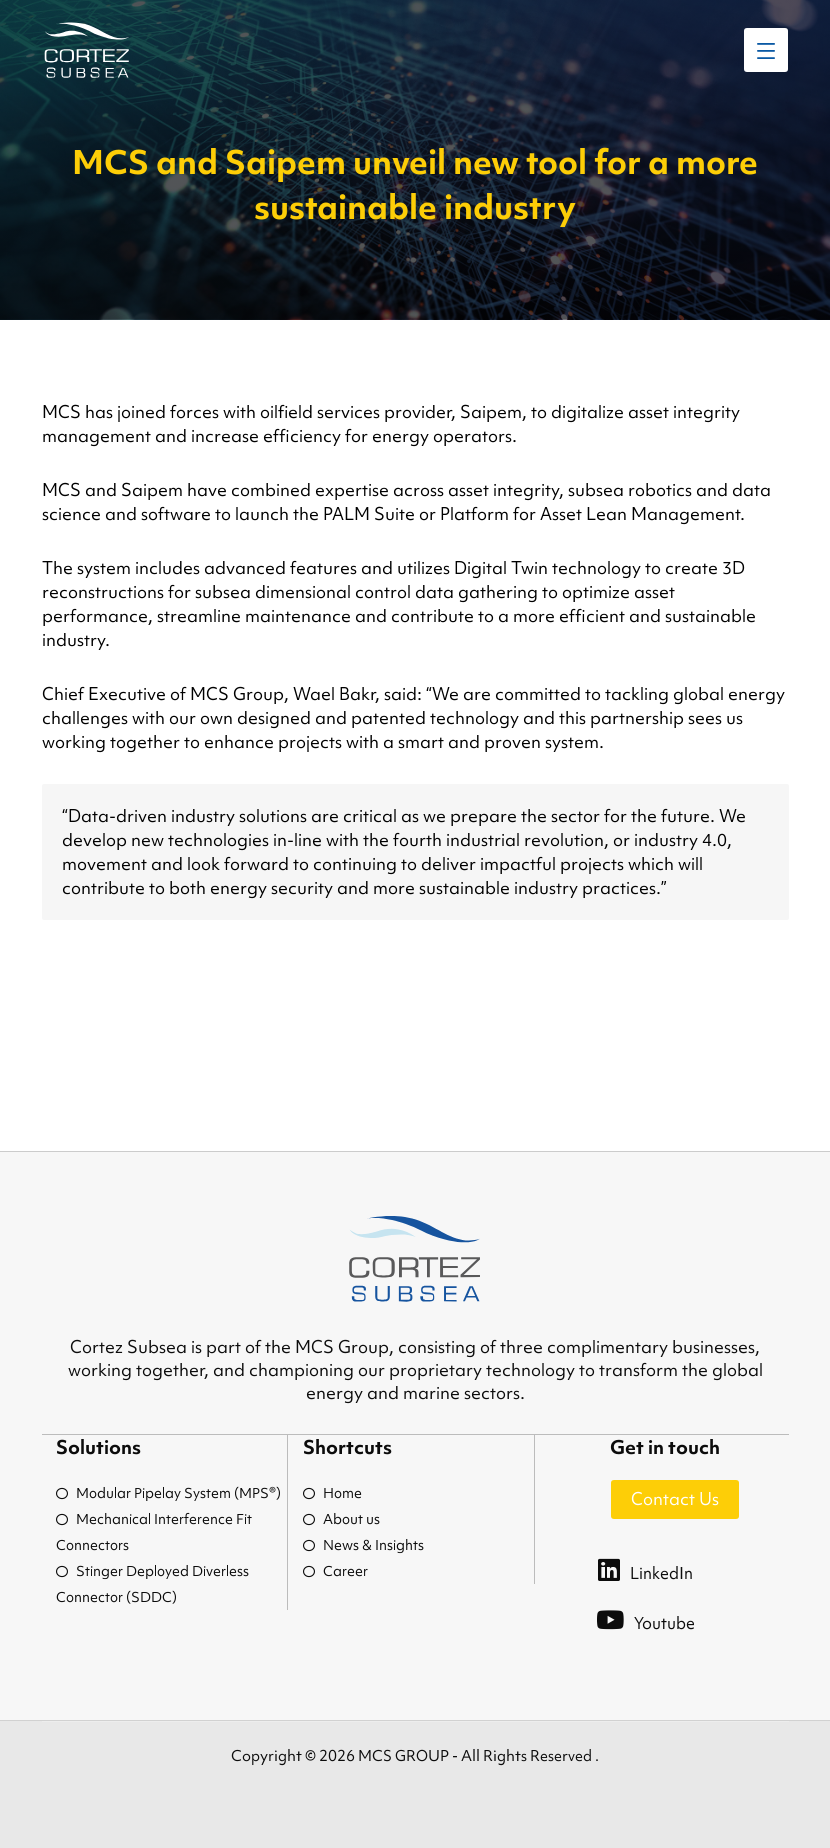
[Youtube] (665, 1619)
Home (332, 1493)
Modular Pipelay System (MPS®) (168, 1493)
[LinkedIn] (665, 1569)
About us (341, 1519)
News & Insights (363, 1545)
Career (335, 1571)
